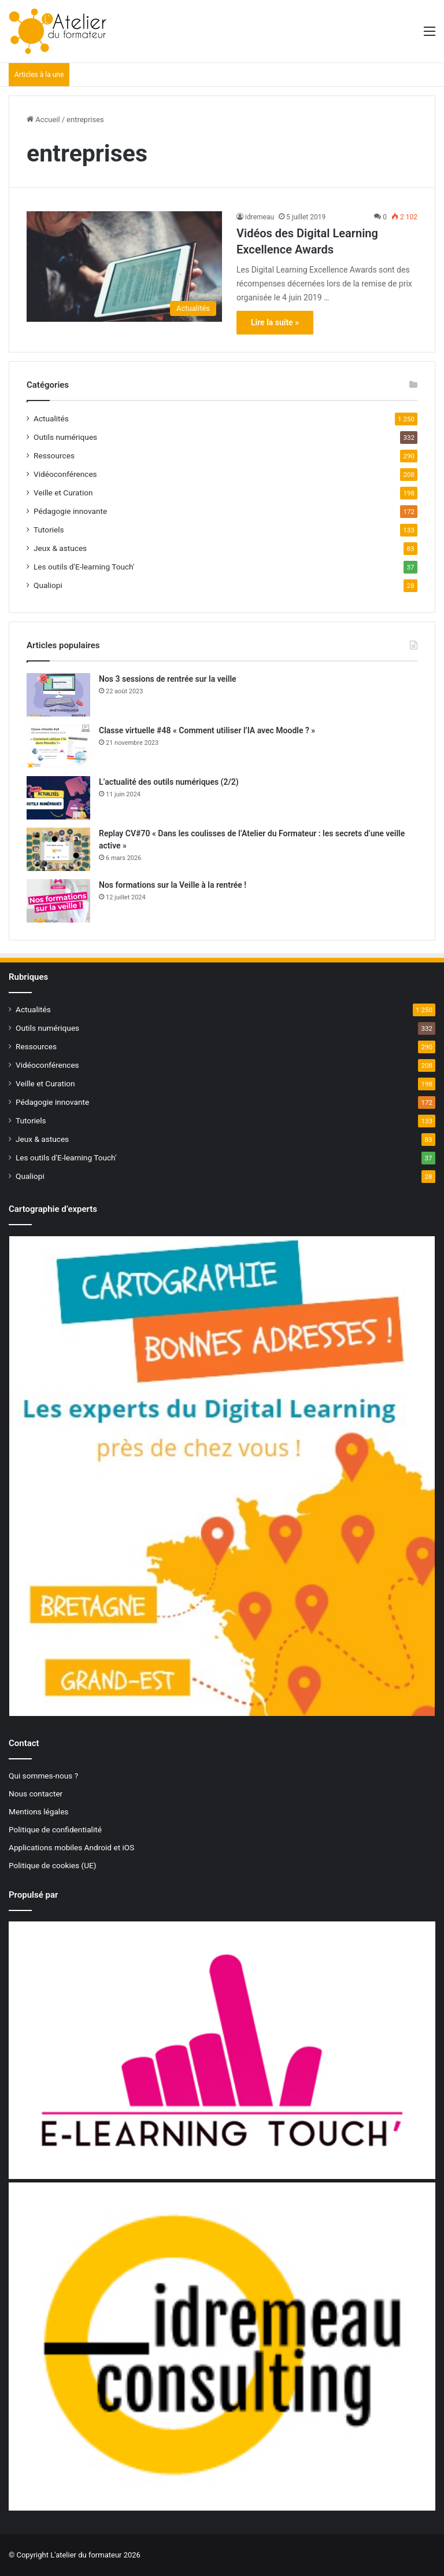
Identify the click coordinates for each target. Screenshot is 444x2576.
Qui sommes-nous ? (43, 1775)
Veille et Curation (63, 492)
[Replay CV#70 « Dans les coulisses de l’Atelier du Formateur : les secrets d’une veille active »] (58, 849)
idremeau (259, 217)
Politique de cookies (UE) (53, 1865)
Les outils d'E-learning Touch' (84, 566)
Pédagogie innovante (70, 511)
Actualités (51, 418)
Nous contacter (35, 1793)
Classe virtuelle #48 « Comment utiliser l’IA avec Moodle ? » (207, 730)
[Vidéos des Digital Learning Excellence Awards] (124, 266)
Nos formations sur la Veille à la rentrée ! (172, 885)
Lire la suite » (275, 322)
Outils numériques (65, 437)
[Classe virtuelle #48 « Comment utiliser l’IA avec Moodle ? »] (58, 746)
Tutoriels (49, 529)
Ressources (54, 455)
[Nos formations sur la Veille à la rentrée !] (58, 901)
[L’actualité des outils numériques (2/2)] (58, 798)
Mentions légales (38, 1811)
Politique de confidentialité (55, 1829)
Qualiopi (48, 585)
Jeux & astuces (60, 548)
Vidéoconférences (65, 474)
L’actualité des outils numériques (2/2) (169, 782)
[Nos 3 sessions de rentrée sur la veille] (58, 694)
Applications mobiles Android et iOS (71, 1847)
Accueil (43, 119)
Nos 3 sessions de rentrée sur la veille (167, 678)
